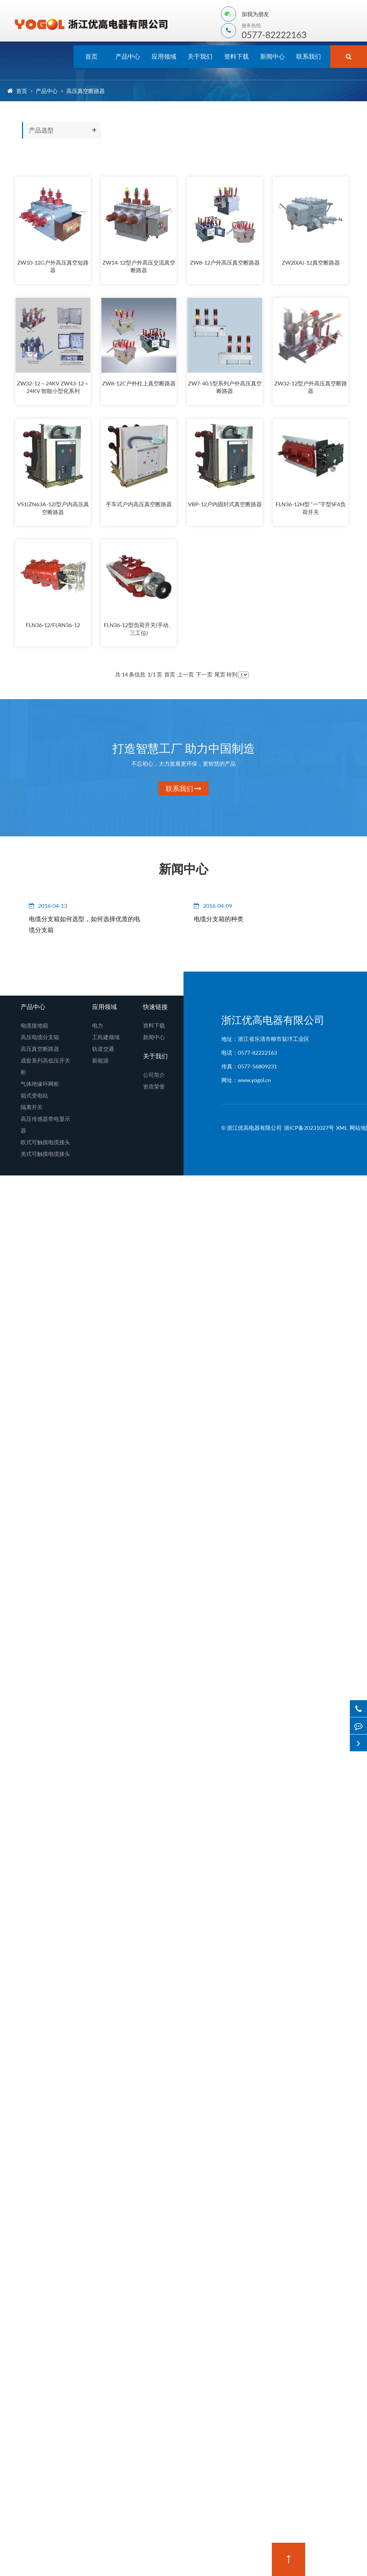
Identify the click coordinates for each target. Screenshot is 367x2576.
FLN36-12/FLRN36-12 (53, 627)
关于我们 (200, 56)
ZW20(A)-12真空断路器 (311, 262)
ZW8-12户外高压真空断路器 (225, 262)
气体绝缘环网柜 (40, 1086)
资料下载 (236, 56)
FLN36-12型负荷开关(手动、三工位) (139, 631)
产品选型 (41, 130)
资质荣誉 (154, 1089)
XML (341, 1130)
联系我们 (308, 56)
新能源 (100, 1062)
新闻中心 (272, 56)
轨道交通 (103, 1051)
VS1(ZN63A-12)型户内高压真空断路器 (53, 509)
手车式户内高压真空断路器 (139, 505)
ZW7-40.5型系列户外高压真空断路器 (225, 388)
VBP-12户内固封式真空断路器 (225, 505)
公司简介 (154, 1077)
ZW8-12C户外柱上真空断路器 (139, 384)
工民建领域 (106, 1039)
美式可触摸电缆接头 (45, 1156)
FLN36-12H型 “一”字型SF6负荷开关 (310, 509)
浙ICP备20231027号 (309, 1130)
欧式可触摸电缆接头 (45, 1144)
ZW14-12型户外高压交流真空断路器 (138, 266)
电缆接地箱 (34, 1027)
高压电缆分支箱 (40, 1039)
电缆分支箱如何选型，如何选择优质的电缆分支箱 (80, 927)
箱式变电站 (34, 1097)
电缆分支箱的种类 (220, 921)
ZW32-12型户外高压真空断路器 (310, 388)
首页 (91, 56)
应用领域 (164, 56)
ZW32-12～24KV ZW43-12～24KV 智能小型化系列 (53, 388)
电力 (97, 1027)
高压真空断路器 (85, 91)
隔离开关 (32, 1109)
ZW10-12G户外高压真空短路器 (53, 266)
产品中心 (127, 56)
